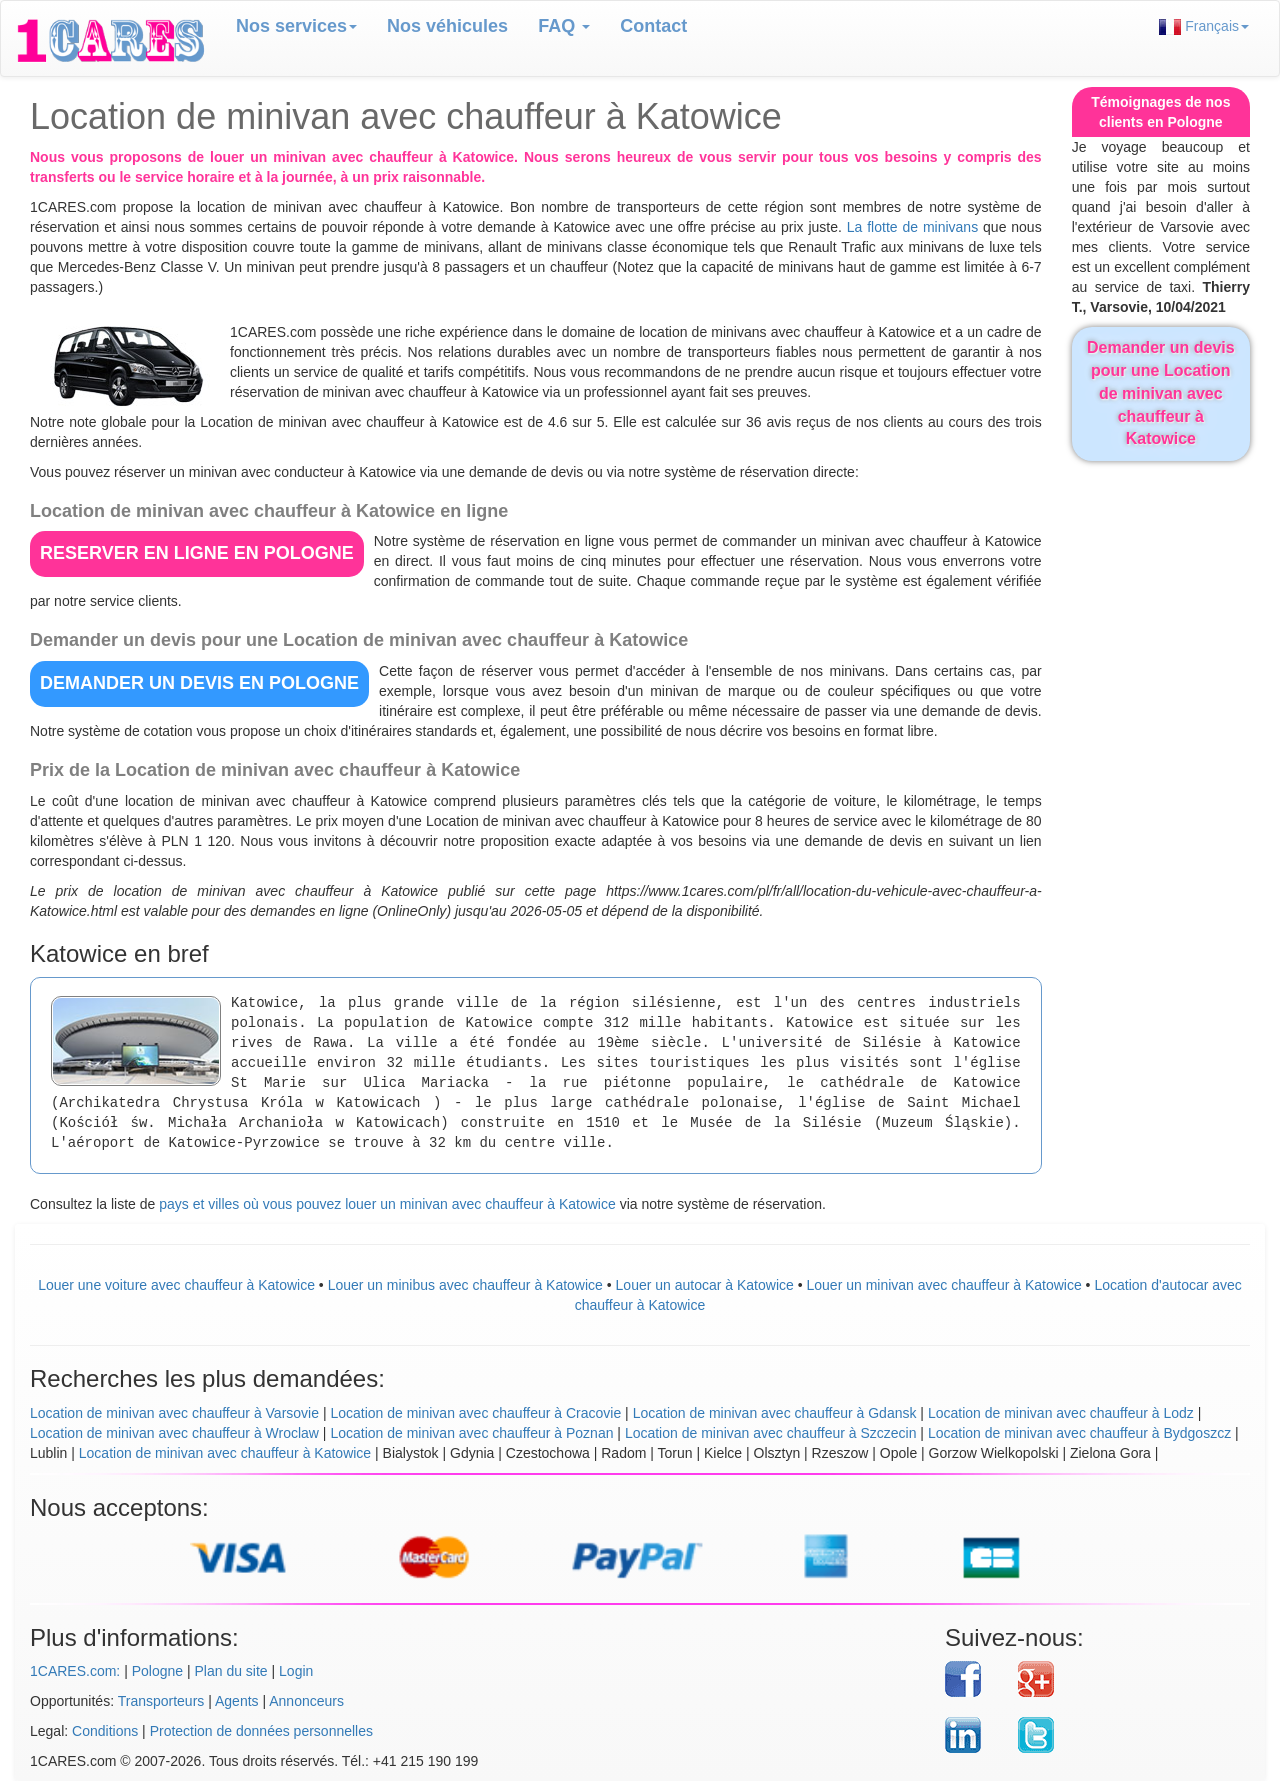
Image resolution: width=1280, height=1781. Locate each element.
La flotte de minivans (912, 227)
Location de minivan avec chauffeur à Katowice (225, 1453)
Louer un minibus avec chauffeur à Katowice (465, 1285)
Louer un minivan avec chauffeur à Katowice (943, 1285)
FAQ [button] (564, 26)
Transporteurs (161, 1701)
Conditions (105, 1731)
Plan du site (230, 1671)
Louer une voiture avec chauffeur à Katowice (176, 1285)
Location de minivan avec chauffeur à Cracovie (475, 1413)
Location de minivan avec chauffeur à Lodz (1061, 1413)
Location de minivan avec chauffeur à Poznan (471, 1433)
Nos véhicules (447, 26)
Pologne (157, 1671)
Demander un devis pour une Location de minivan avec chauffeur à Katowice (1161, 393)
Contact (653, 26)
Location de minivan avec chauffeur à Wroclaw (174, 1433)
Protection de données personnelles (261, 1731)
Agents (237, 1701)
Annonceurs (306, 1701)
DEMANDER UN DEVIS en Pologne (199, 683)
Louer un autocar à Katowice (705, 1285)
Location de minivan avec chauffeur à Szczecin (771, 1433)
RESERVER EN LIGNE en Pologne (197, 553)
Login (296, 1671)
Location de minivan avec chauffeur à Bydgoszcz (1079, 1433)
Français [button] (1204, 26)
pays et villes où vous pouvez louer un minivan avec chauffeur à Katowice (387, 1204)
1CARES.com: (75, 1671)
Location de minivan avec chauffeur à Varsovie (174, 1413)
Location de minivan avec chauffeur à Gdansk (775, 1413)
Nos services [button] (296, 26)
